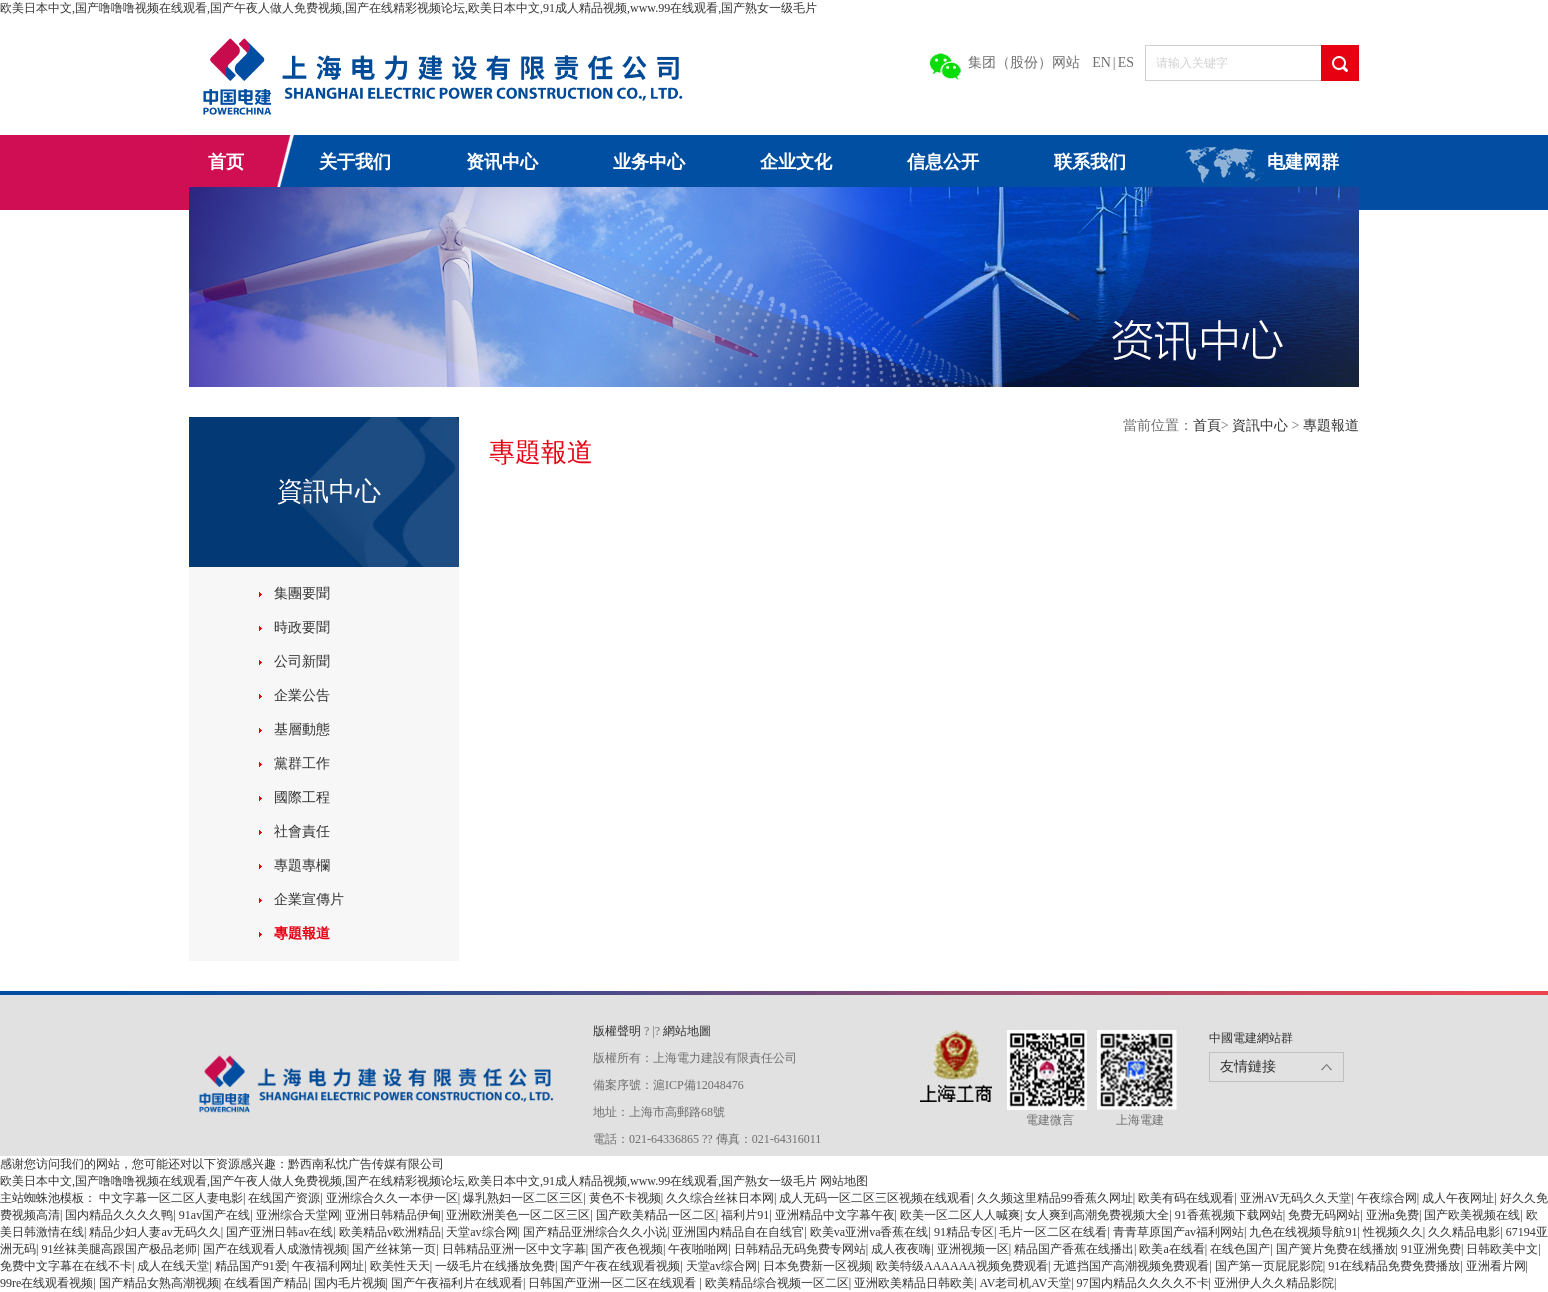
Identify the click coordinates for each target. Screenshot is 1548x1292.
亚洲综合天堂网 (298, 1215)
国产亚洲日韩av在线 (279, 1232)
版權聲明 (618, 1031)
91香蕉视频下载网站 (1229, 1215)
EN (1101, 62)
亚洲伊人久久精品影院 (1274, 1283)
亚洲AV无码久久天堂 (1296, 1198)
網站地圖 (687, 1031)
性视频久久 (1393, 1232)
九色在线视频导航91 (1303, 1232)
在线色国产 (1240, 1249)
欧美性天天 (400, 1266)
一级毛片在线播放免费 (495, 1266)
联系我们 (1090, 162)
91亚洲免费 (1431, 1249)
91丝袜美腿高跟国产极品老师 (119, 1249)
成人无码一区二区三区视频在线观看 (875, 1198)
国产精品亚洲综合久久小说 (595, 1232)
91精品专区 (964, 1232)
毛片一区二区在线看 (1053, 1232)
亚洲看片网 (1496, 1266)
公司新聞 (302, 661)
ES (1126, 62)
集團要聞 (302, 593)
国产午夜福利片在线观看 (457, 1283)
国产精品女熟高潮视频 (159, 1283)
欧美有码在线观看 (1186, 1198)
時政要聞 (302, 627)
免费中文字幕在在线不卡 (66, 1266)
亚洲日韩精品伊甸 (393, 1215)
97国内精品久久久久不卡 (1143, 1283)
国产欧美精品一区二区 (656, 1215)
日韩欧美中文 (1502, 1249)
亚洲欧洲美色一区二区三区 (518, 1215)
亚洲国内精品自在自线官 (738, 1232)
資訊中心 (1262, 425)
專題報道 (302, 933)
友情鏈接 (1248, 1066)
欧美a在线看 (1171, 1249)
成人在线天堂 (173, 1266)
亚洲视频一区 (973, 1249)
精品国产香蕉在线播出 (1074, 1249)
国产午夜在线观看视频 (620, 1266)
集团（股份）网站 (1024, 62)
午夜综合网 (1387, 1198)
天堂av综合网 (481, 1232)
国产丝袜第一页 (394, 1249)
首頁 (1207, 425)
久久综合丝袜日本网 (720, 1198)
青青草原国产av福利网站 (1178, 1232)
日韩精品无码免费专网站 (800, 1249)
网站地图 (844, 1181)
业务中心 (649, 162)
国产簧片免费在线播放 (1336, 1249)
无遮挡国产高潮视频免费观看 (1131, 1266)
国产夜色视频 (627, 1249)
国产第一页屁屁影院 (1269, 1266)
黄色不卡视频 (625, 1198)
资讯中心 (502, 162)
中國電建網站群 (1251, 1038)
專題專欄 (302, 865)
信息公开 (943, 162)
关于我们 (355, 162)
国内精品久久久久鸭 (119, 1215)
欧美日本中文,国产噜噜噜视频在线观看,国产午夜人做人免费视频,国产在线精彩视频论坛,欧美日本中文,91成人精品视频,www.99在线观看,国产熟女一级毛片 (408, 8)
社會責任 (302, 831)
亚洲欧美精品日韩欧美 (914, 1283)
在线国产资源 (284, 1198)
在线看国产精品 (266, 1283)
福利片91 (745, 1215)
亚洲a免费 (1392, 1215)
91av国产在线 (214, 1215)
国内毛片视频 (350, 1283)
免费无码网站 (1324, 1215)
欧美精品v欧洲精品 (390, 1232)
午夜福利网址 (328, 1266)
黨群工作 (302, 763)
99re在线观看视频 (46, 1283)
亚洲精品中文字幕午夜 (835, 1215)
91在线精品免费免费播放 (1394, 1266)
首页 (226, 162)
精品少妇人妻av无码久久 (154, 1232)
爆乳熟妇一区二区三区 (523, 1198)
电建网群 (1303, 162)
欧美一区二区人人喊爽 (960, 1215)
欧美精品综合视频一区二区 (777, 1283)
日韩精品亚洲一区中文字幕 (514, 1249)
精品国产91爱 (251, 1266)
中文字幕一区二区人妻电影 (171, 1198)
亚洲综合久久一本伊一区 (392, 1198)
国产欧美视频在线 (1472, 1215)
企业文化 (796, 162)
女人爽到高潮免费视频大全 (1097, 1215)
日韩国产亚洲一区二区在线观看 (613, 1283)
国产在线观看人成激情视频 (275, 1249)
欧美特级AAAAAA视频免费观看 (962, 1266)
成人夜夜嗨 (901, 1249)
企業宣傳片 (309, 899)
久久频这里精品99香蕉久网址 (1055, 1198)
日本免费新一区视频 (817, 1266)
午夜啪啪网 (698, 1249)
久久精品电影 (1464, 1232)
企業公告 (302, 695)
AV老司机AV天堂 (1026, 1283)
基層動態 (302, 729)
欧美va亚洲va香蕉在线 (869, 1232)
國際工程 (302, 797)
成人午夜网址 (1458, 1198)
